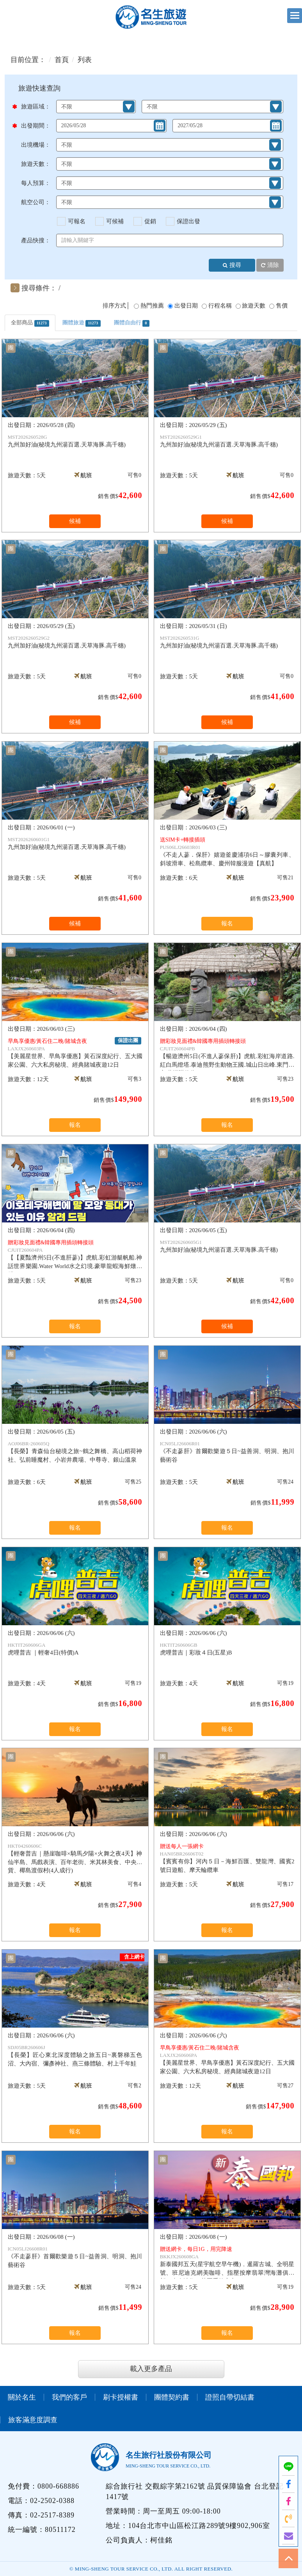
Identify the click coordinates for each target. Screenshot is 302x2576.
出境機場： (35, 145)
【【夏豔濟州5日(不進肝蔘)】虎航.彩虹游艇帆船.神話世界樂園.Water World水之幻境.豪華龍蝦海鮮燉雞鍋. (75, 1255)
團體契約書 (171, 2397)
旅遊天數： (35, 164)
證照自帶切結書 (229, 2397)
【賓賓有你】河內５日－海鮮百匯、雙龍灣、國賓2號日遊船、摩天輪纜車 (227, 1858)
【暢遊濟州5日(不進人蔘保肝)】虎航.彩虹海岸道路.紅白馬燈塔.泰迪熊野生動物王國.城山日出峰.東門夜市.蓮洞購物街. (227, 1054)
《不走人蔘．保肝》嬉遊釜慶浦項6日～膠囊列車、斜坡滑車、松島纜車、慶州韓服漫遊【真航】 (227, 851)
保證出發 (188, 221)
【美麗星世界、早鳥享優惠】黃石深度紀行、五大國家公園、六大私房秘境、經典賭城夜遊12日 (75, 1051)
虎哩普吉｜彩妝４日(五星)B (227, 1649)
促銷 (150, 221)
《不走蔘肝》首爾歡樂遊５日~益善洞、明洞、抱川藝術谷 (227, 1451)
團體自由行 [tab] (131, 323)
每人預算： (35, 183)
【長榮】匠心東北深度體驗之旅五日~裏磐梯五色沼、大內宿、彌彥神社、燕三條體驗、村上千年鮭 (75, 2055)
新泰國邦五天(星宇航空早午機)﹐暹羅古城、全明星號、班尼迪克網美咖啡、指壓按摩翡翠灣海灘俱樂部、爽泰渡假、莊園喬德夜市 (227, 2262)
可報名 (76, 221)
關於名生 (22, 2397)
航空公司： (35, 202)
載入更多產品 (151, 2369)
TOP (288, 2558)
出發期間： (34, 126)
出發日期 (186, 305)
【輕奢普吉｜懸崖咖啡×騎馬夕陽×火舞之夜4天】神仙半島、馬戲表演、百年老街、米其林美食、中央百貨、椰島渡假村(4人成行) (75, 1858)
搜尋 (232, 265)
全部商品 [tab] (30, 323)
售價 (282, 305)
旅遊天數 (253, 305)
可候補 (115, 221)
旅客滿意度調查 (32, 2419)
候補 (75, 521)
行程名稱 (220, 305)
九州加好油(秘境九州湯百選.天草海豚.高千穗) (75, 441)
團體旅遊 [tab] (81, 323)
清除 (270, 265)
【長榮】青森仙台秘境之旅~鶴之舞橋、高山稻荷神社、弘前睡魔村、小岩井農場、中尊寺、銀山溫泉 (75, 1451)
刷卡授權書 (120, 2397)
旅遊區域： (34, 106)
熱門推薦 (152, 305)
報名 (227, 923)
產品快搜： (35, 240)
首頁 (62, 60)
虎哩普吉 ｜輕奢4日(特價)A (75, 1649)
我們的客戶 (69, 2397)
